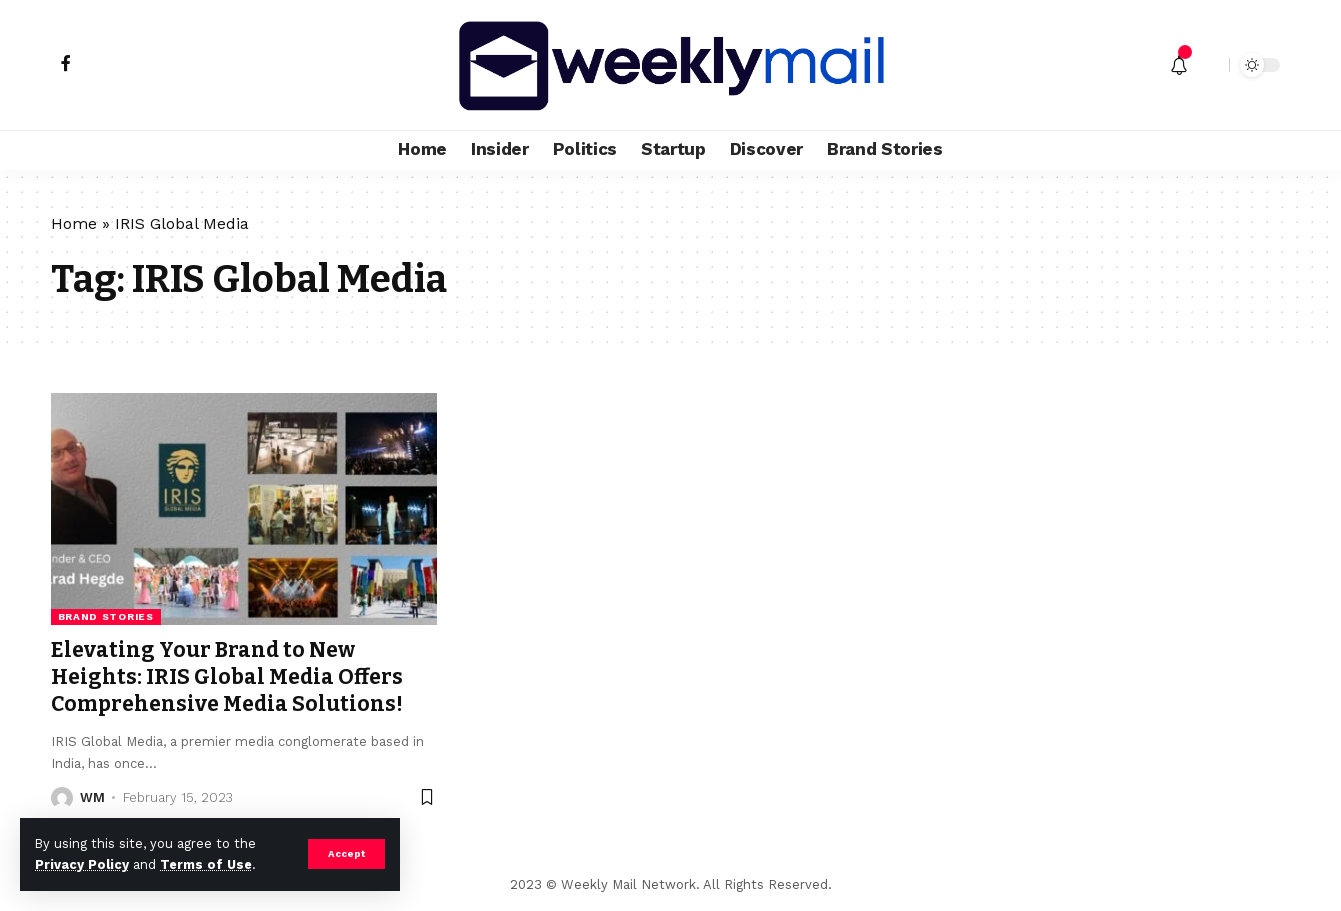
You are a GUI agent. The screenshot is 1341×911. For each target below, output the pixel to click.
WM (92, 797)
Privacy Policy (82, 864)
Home (74, 223)
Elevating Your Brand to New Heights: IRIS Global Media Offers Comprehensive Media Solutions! (227, 677)
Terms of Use (206, 864)
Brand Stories (106, 616)
